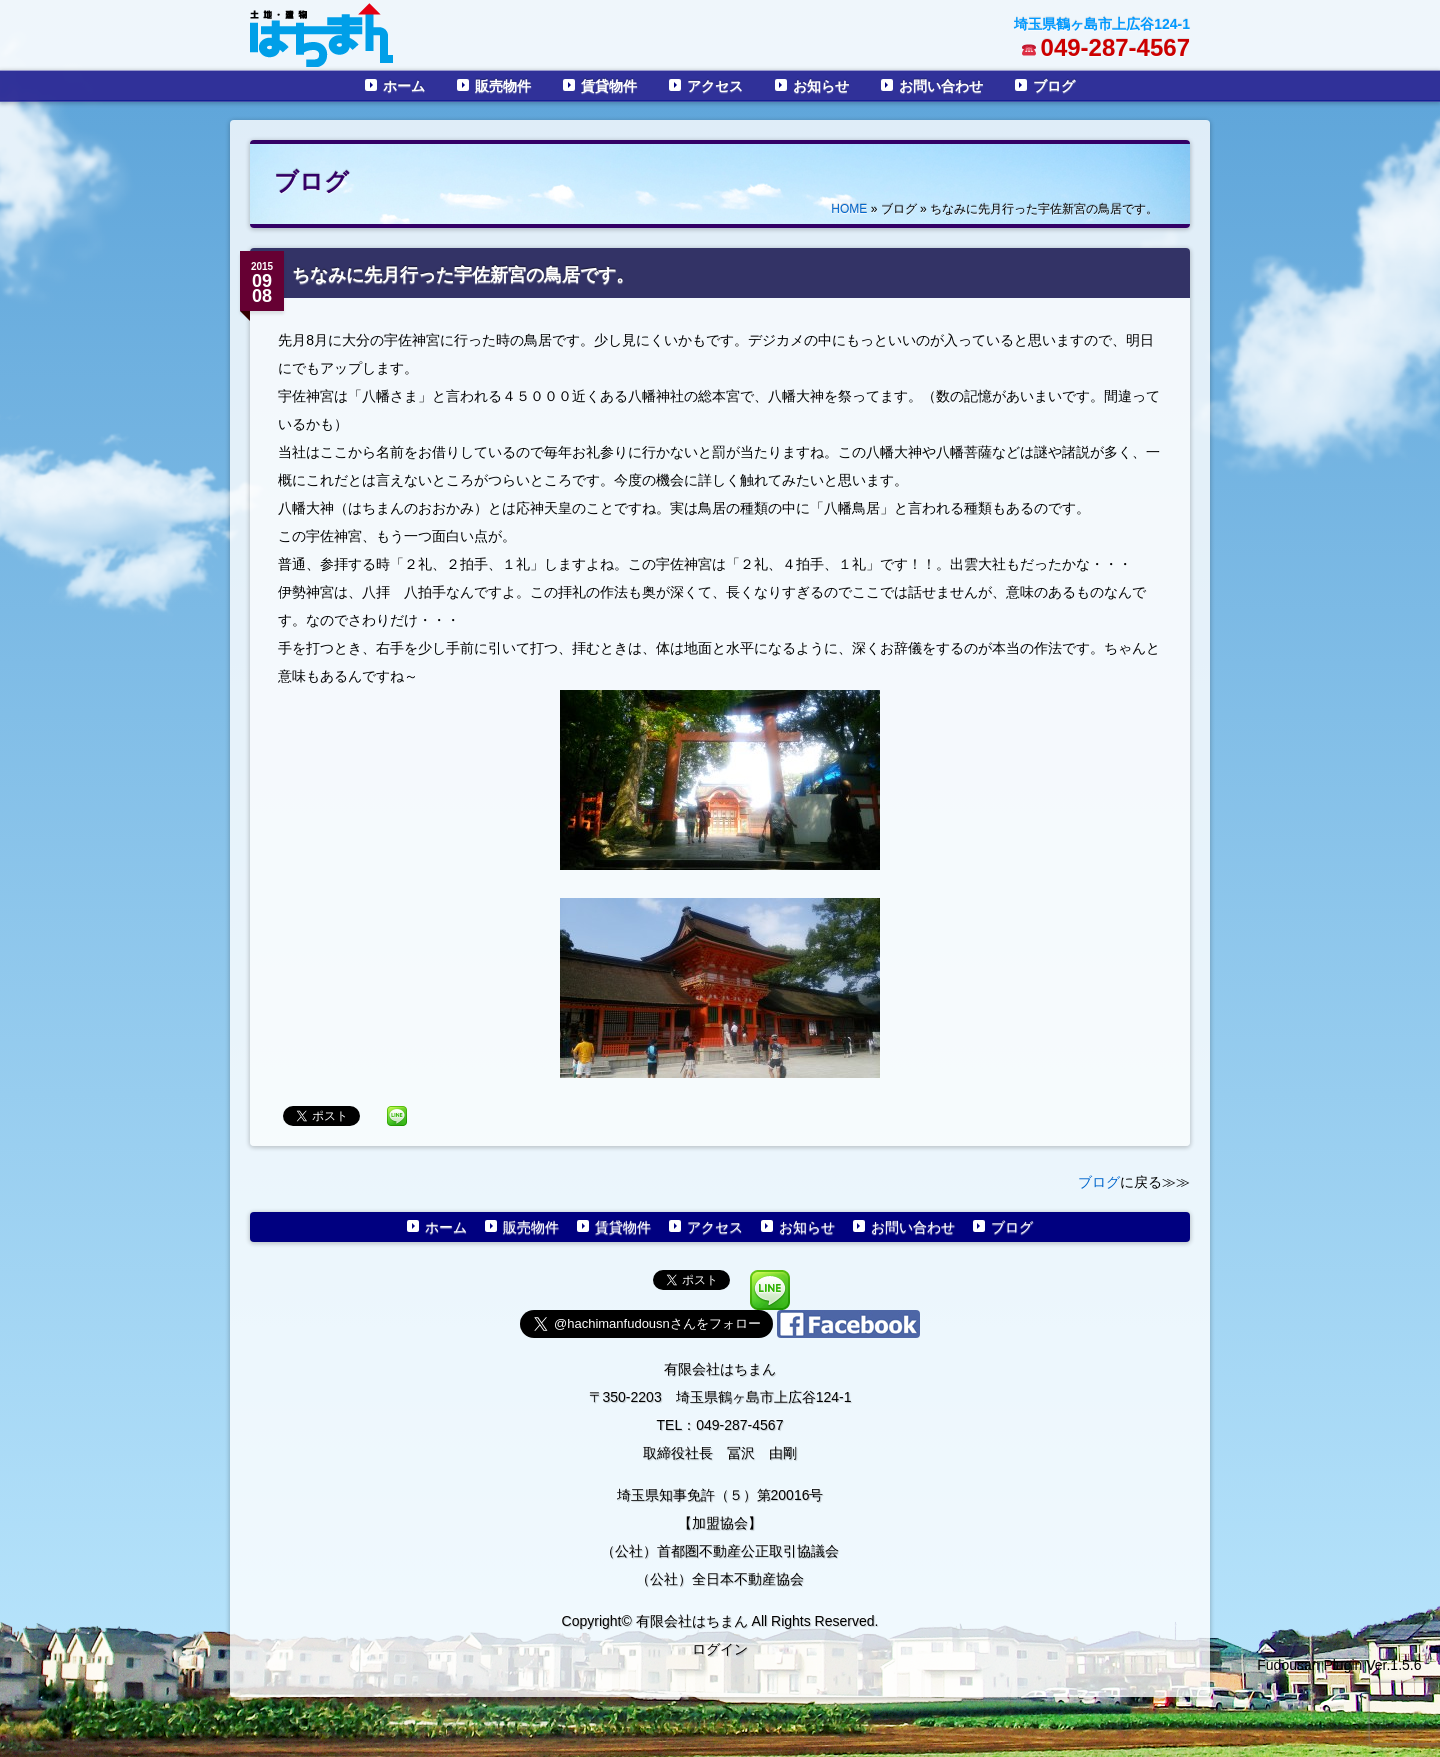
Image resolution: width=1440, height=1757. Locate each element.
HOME (849, 209)
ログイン (720, 1649)
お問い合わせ (941, 86)
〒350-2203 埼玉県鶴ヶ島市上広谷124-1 (720, 1397)
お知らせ (821, 86)
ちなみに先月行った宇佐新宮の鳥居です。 (463, 275)
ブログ (1054, 86)
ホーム (404, 86)
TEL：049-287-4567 (720, 1425)
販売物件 (503, 86)
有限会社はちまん (720, 1369)
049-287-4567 (1115, 47)
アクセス (715, 86)
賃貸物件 (609, 86)
